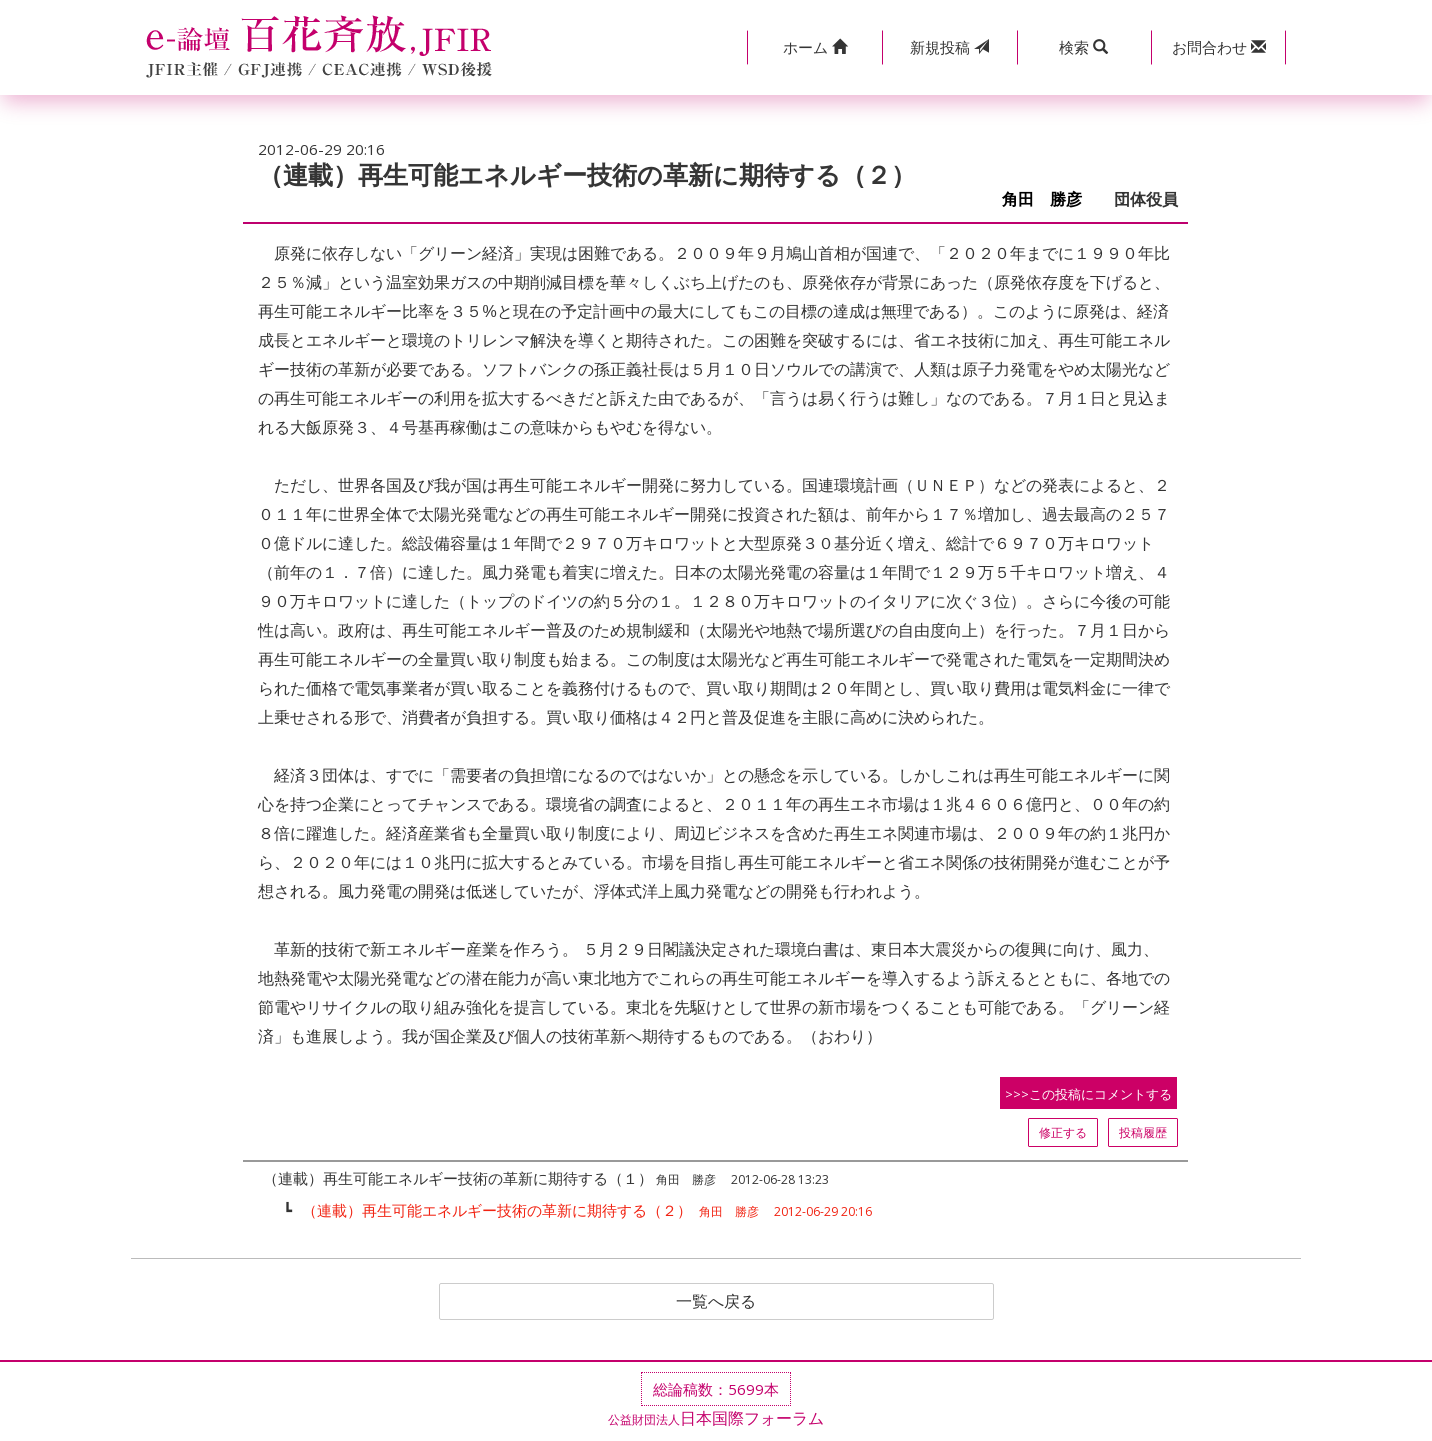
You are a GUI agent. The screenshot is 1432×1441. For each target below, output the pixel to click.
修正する (1063, 1132)
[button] (814, 47)
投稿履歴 (1143, 1132)
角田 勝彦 (1050, 199)
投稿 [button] (949, 47)
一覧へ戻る (716, 1302)
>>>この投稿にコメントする (1088, 1094)
